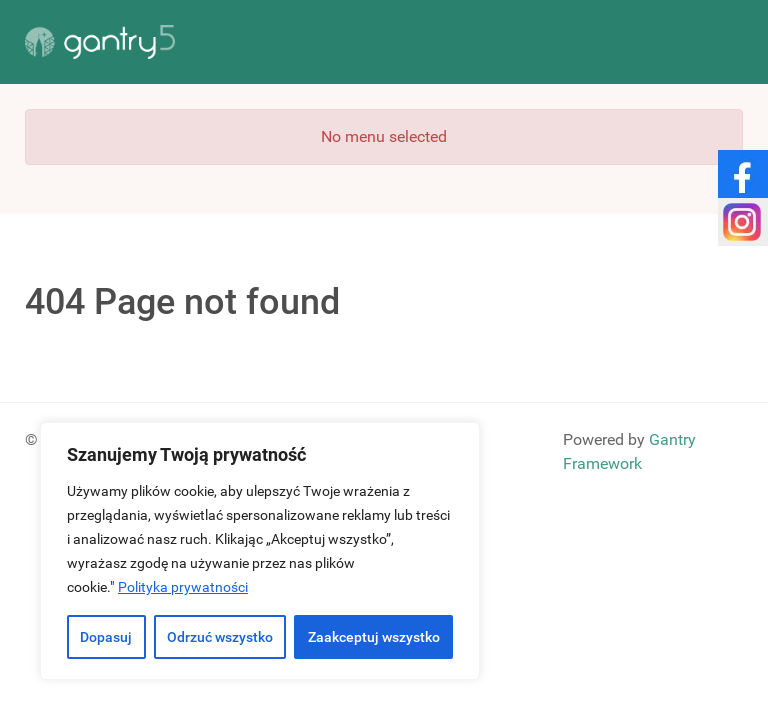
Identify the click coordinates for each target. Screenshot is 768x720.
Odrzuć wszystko (220, 637)
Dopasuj (106, 637)
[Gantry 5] (100, 42)
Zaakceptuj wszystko (374, 637)
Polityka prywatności (183, 587)
